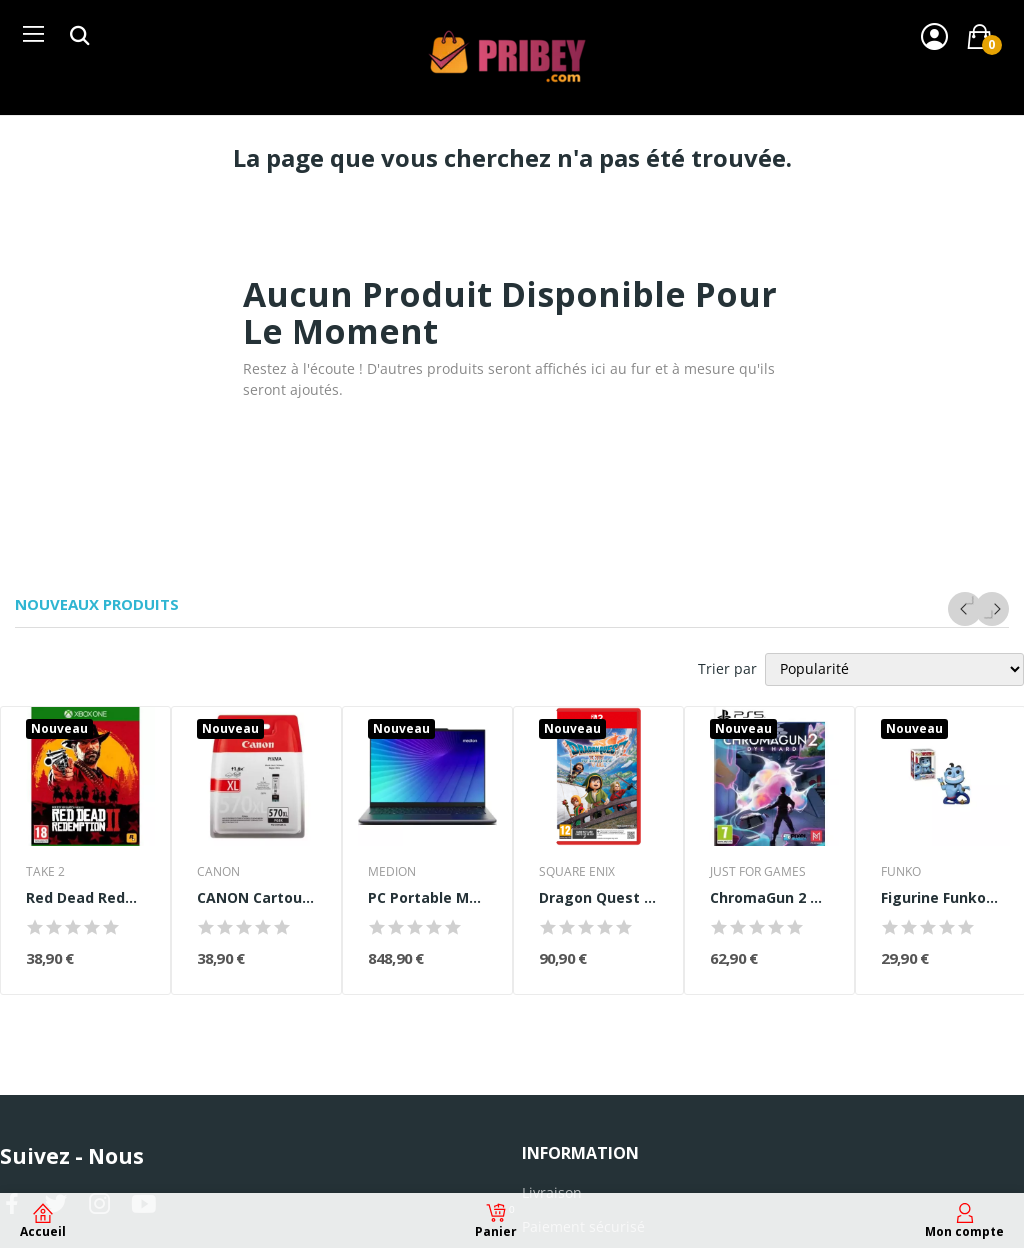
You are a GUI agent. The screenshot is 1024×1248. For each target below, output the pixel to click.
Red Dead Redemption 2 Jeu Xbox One (85, 897)
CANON (218, 872)
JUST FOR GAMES (758, 872)
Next (992, 609)
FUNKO (901, 872)
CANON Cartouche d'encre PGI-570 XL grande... (256, 897)
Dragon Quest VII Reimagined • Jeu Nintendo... (598, 897)
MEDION (392, 872)
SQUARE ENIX (577, 872)
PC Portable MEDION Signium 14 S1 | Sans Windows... (427, 897)
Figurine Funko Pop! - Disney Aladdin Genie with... (940, 897)
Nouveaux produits (97, 604)
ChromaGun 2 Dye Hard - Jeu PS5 (769, 897)
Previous (965, 609)
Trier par (727, 668)
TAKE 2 (45, 872)
